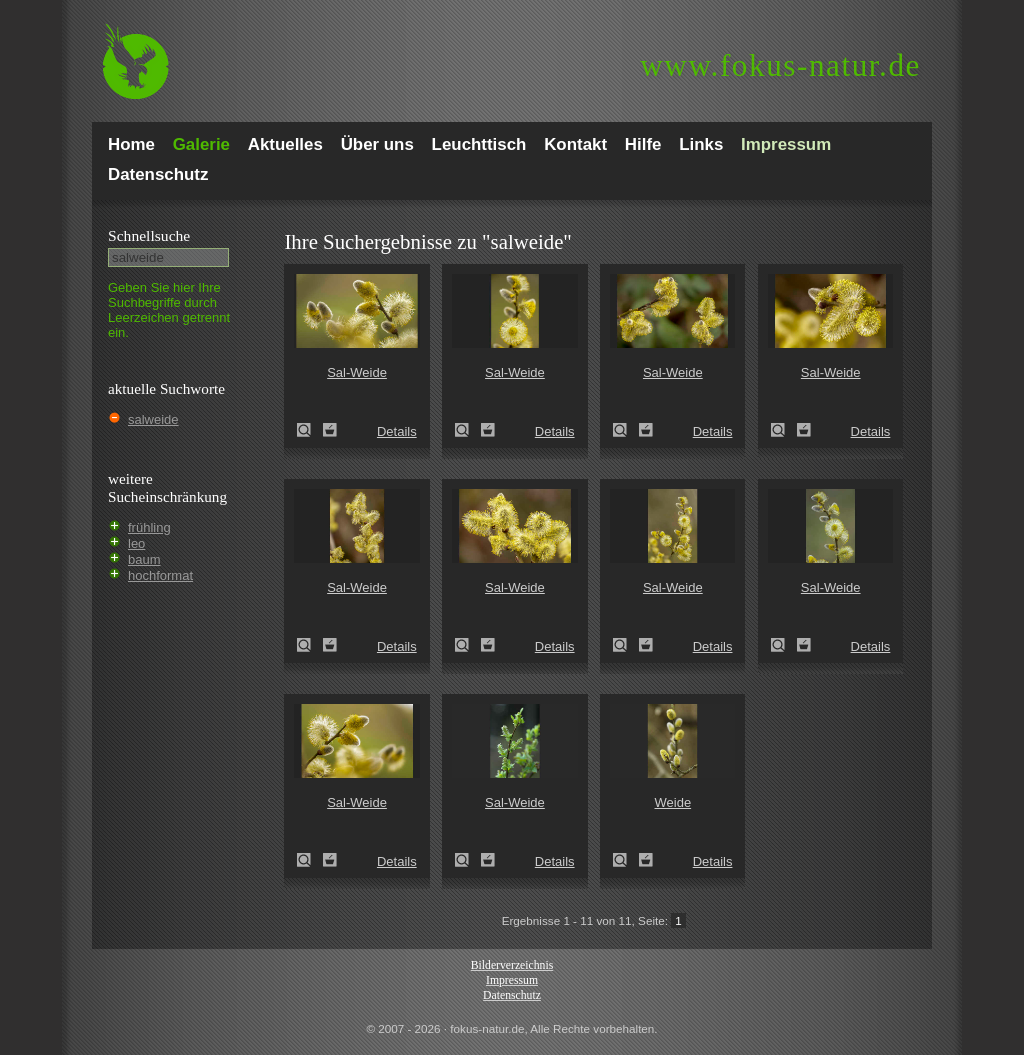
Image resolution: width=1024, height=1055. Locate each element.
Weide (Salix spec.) (626, 860)
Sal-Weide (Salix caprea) (310, 430)
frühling (149, 527)
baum (144, 559)
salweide (153, 419)
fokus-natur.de (780, 65)
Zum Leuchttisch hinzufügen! (330, 430)
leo (136, 543)
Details (397, 431)
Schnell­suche (149, 235)
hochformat (160, 575)
